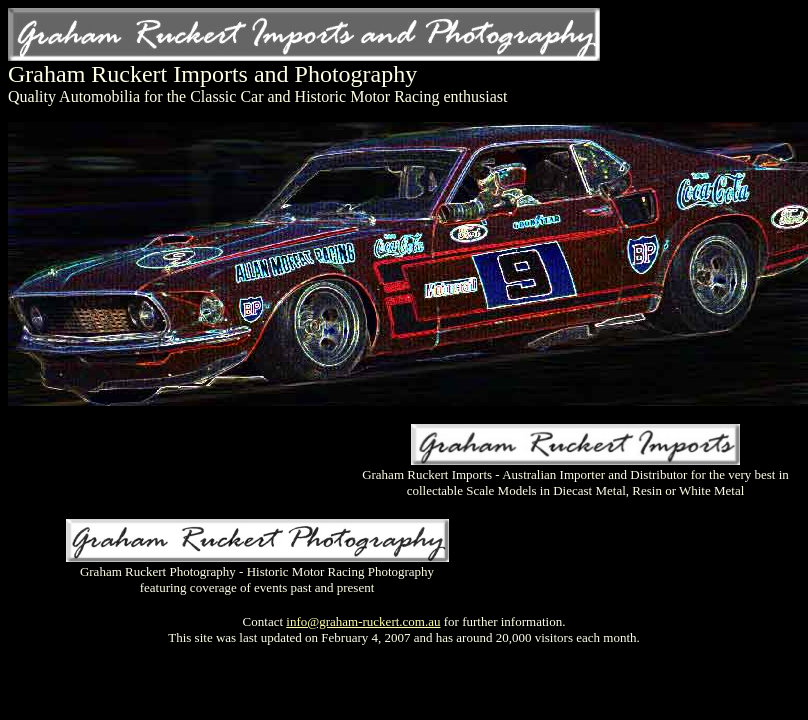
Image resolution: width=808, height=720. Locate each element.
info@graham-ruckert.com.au (363, 621)
